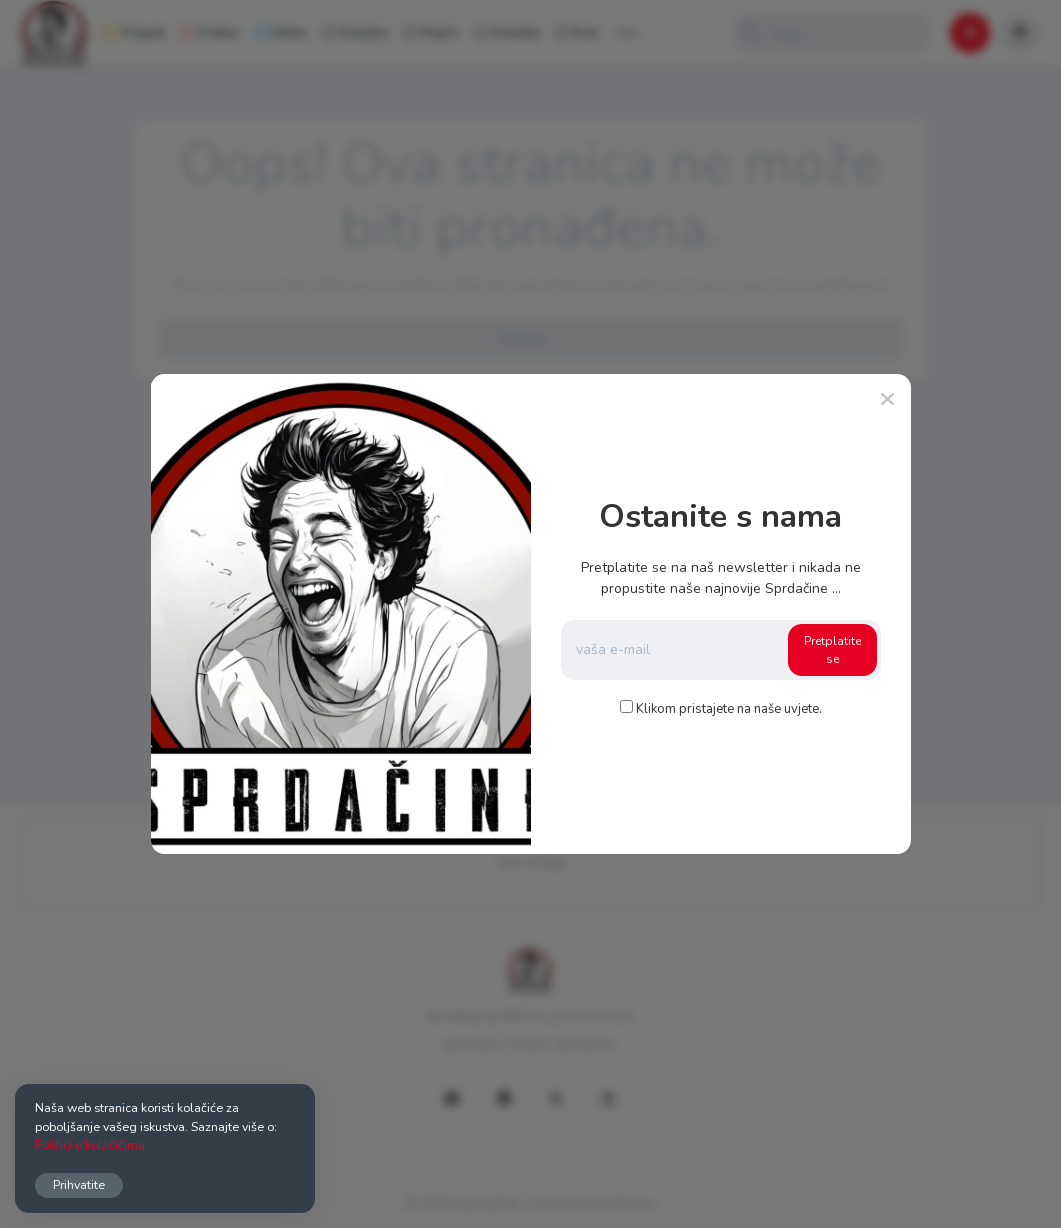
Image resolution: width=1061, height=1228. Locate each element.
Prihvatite (79, 1184)
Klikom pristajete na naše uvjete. (729, 709)
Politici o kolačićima (90, 1144)
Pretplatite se (832, 650)
